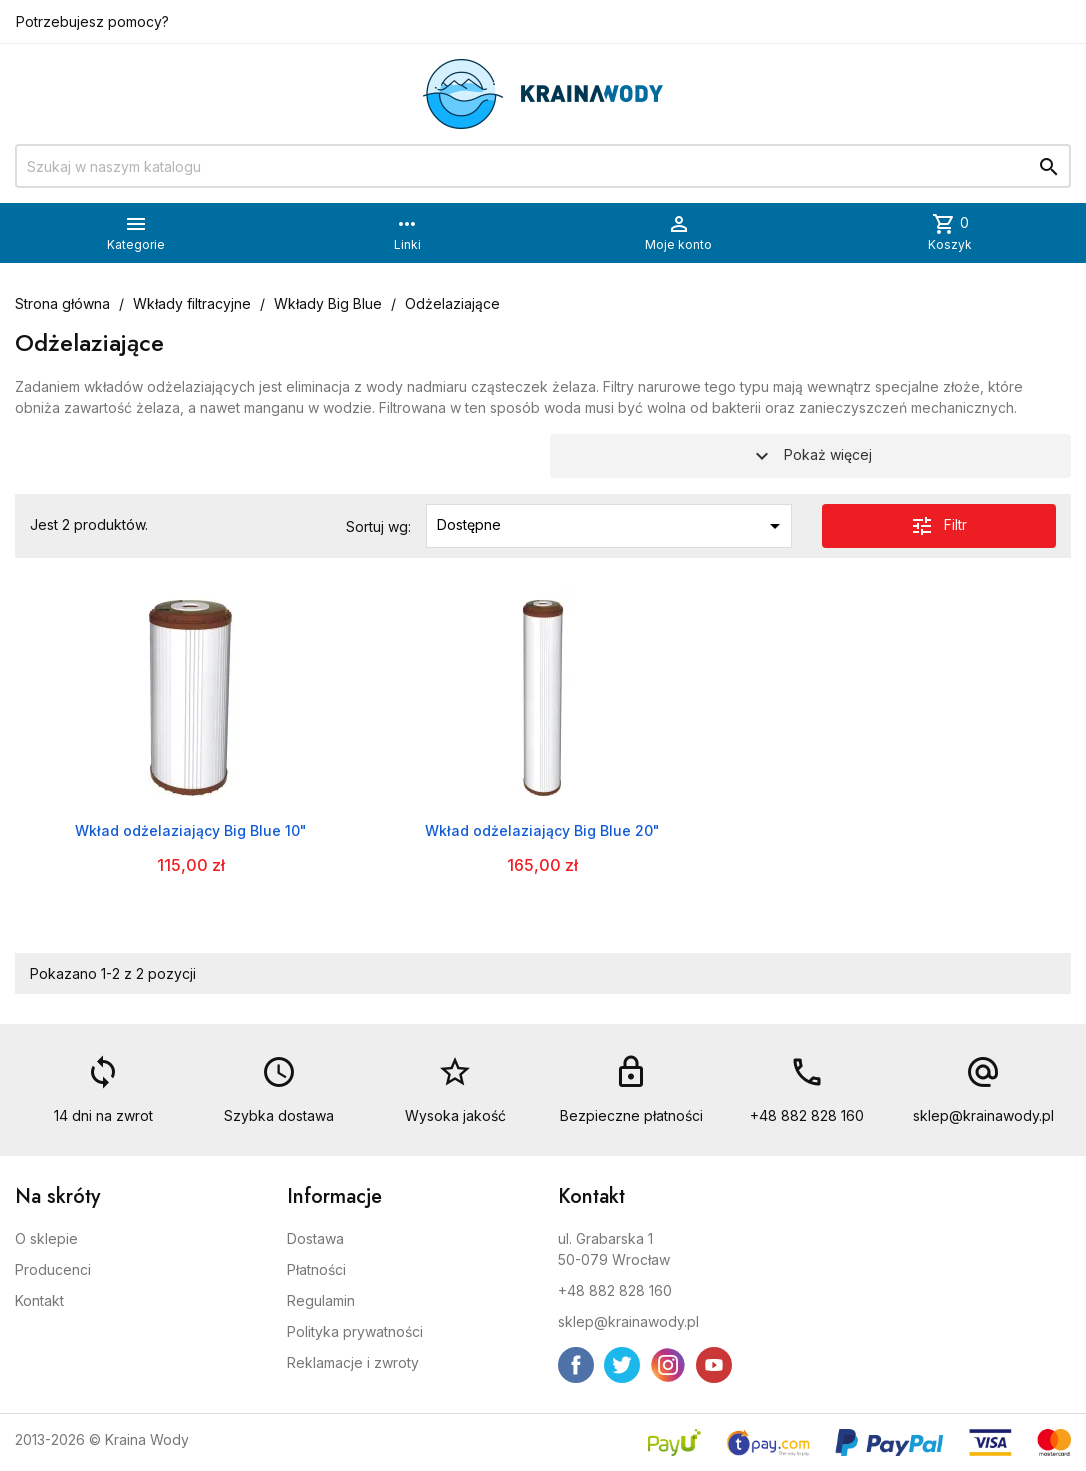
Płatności (316, 1269)
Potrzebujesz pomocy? (92, 21)
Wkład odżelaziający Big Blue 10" (191, 830)
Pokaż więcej (811, 456)
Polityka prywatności (355, 1331)
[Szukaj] (543, 166)
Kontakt (39, 1300)
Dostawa (315, 1238)
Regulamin (321, 1300)
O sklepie (46, 1238)
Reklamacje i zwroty (353, 1362)
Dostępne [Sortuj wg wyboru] (612, 526)
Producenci (53, 1269)
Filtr (938, 526)
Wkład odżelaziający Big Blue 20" (542, 830)
